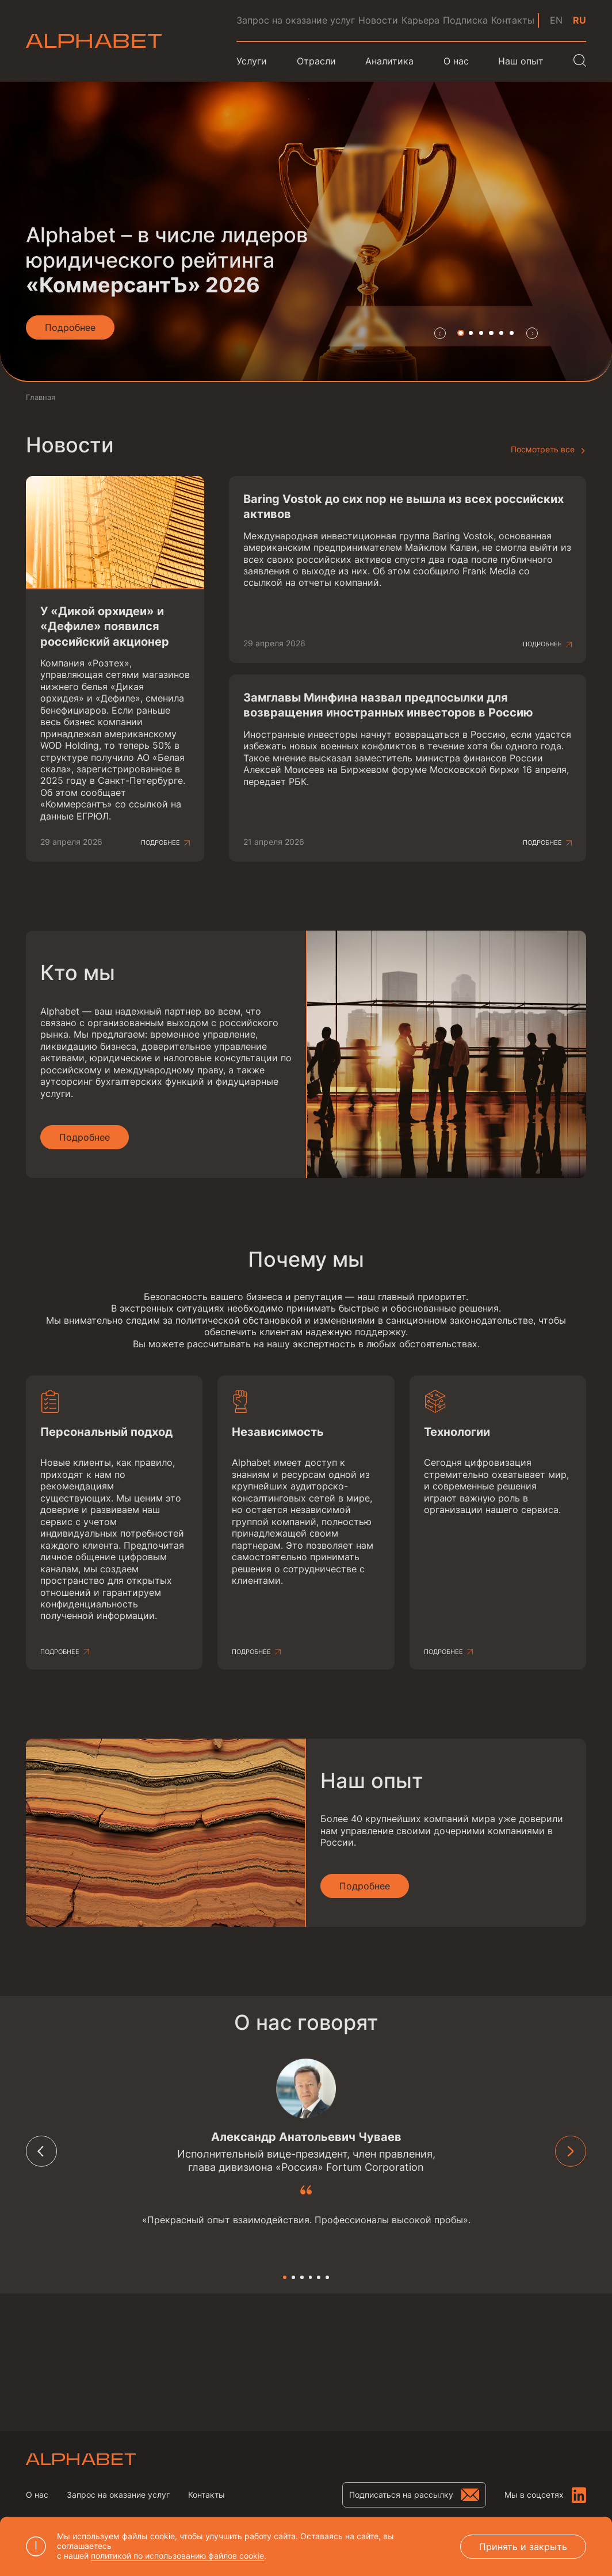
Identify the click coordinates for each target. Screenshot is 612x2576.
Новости (378, 20)
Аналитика (389, 61)
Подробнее (160, 843)
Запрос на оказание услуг (295, 20)
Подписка (465, 20)
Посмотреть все (543, 449)
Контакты (512, 20)
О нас (37, 2494)
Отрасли (316, 61)
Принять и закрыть (523, 2546)
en (556, 20)
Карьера (420, 20)
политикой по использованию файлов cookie (177, 2555)
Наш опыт (521, 61)
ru (579, 20)
